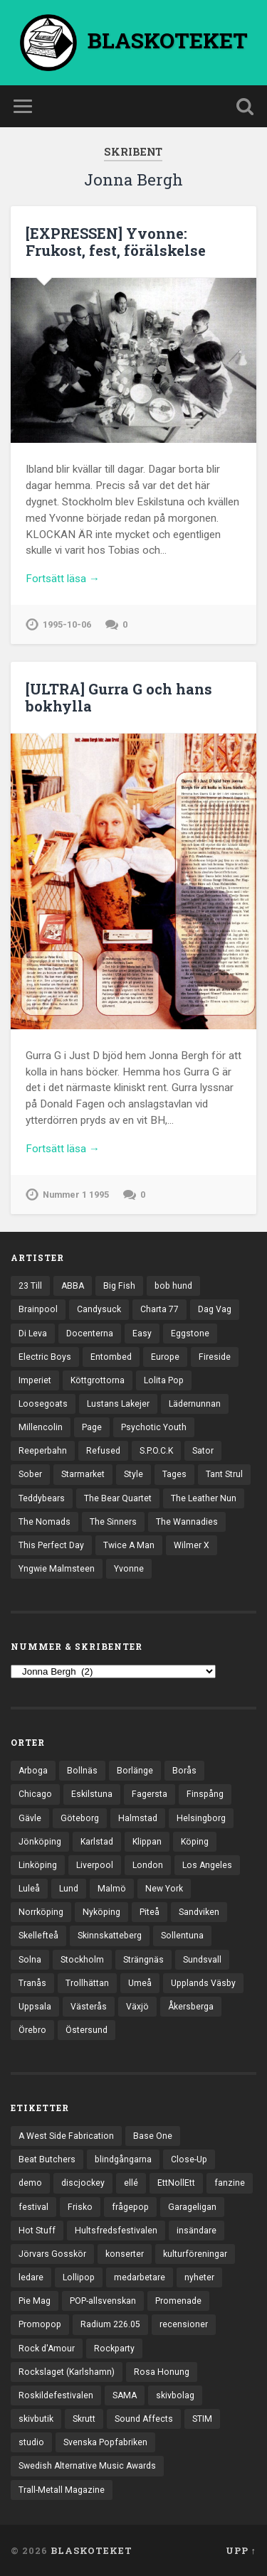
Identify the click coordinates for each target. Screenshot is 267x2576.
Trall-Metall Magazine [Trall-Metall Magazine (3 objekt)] (62, 2490)
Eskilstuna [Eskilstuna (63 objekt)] (91, 1794)
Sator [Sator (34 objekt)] (203, 1451)
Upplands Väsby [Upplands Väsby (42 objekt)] (203, 1983)
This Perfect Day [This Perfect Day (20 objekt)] (51, 1545)
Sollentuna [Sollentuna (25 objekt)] (182, 1936)
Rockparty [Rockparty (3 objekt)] (114, 2349)
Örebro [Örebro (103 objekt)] (32, 2030)
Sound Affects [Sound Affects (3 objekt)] (144, 2419)
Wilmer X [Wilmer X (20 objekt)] (191, 1545)
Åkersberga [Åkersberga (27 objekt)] (191, 2007)
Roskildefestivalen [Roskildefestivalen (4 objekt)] (56, 2395)
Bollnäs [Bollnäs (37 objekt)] (82, 1771)
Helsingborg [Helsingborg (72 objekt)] (201, 1818)
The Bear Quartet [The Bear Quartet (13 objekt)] (118, 1498)
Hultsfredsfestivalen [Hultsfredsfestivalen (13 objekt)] (116, 2231)
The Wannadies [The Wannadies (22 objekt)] (187, 1522)
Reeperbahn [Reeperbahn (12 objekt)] (43, 1451)
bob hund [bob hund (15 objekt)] (173, 1286)
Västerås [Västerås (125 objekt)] (88, 2007)
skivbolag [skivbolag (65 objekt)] (175, 2395)
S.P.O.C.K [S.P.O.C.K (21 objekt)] (156, 1451)
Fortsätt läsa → (63, 578)
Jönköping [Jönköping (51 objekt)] (40, 1842)
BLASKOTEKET (91, 2550)
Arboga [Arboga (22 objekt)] (33, 1771)
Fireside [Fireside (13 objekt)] (215, 1357)
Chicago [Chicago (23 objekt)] (35, 1794)
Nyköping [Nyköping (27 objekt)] (101, 1912)
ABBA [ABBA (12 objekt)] (72, 1286)
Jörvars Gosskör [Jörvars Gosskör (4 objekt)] (52, 2254)
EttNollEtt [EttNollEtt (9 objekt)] (176, 2183)
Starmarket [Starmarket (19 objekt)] (83, 1474)
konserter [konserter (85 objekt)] (124, 2254)
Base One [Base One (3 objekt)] (152, 2136)
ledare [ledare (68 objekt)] (31, 2277)
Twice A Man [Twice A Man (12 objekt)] (129, 1545)
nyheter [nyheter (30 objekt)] (199, 2277)
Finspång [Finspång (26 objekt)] (205, 1794)
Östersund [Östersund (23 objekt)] (87, 2030)
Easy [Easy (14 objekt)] (142, 1333)
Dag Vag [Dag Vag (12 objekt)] (214, 1309)
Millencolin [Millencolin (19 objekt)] (41, 1427)
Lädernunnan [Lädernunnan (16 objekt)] (195, 1404)
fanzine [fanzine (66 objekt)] (229, 2183)
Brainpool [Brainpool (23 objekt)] (38, 1309)
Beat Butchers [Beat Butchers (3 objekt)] (47, 2159)
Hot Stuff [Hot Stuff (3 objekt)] (37, 2231)
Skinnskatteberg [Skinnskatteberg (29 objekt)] (110, 1936)
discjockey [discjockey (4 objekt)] (83, 2183)
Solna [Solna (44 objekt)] (30, 1960)
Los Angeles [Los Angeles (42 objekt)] (207, 1865)
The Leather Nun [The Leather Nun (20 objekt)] (203, 1498)
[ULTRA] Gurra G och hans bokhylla (119, 697)
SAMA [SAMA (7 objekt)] (124, 2395)
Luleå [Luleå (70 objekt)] (29, 1889)
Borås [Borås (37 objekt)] (184, 1771)
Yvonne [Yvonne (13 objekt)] (129, 1569)
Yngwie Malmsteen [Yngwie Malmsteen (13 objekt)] (57, 1569)
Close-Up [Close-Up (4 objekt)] (189, 2159)
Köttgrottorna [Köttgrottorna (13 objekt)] (97, 1380)
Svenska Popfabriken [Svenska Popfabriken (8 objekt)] (105, 2442)
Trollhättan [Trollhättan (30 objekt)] (87, 1983)
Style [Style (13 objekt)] (133, 1474)
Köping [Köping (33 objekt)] (195, 1842)
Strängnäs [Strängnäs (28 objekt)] (143, 1960)
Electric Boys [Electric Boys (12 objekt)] (45, 1357)
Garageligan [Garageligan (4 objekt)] (192, 2207)
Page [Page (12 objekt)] (92, 1427)
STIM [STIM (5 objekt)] (202, 2419)
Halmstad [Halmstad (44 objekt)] (137, 1818)
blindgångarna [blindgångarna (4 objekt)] (123, 2159)
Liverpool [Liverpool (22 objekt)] (94, 1865)
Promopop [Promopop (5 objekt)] (40, 2324)
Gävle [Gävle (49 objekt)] (30, 1818)
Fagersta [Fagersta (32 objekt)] (149, 1794)
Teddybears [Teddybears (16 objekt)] (42, 1498)
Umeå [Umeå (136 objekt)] (140, 1983)
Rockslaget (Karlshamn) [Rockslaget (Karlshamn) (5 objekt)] (67, 2372)
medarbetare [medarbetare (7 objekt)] (139, 2277)
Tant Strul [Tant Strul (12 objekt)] (224, 1474)
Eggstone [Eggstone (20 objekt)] (190, 1333)
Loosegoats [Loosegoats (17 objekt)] (43, 1404)
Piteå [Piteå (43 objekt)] (149, 1912)
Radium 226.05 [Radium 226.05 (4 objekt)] (110, 2324)
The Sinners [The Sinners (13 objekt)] (113, 1522)
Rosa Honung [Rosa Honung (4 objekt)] (161, 2372)
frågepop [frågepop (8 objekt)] (130, 2207)
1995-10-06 (67, 624)
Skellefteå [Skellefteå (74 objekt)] (38, 1936)
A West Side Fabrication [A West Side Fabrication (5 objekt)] (66, 2136)
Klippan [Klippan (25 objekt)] (147, 1842)
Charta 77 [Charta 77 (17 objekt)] (159, 1309)
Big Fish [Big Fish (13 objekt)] (119, 1286)
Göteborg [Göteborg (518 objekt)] (80, 1818)
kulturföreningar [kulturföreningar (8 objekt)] (195, 2254)
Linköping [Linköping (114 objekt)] (38, 1865)
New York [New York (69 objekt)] (164, 1889)
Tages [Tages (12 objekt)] (174, 1474)
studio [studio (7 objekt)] (31, 2442)
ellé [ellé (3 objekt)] (131, 2183)
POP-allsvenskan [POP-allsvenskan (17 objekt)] (103, 2301)
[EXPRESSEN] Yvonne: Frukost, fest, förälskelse (116, 241)
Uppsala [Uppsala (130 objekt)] (35, 2007)
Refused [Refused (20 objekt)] (103, 1451)
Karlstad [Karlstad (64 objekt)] (96, 1842)
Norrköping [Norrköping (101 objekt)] (41, 1912)
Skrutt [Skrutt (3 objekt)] (84, 2419)
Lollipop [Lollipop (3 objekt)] (79, 2277)
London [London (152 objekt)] (147, 1865)
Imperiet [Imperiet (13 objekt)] (35, 1380)
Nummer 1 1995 (76, 1194)
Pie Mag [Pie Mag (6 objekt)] (35, 2301)
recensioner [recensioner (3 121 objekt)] (183, 2324)
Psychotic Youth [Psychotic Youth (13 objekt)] (154, 1427)
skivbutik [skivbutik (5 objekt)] (36, 2419)
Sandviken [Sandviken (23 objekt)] (199, 1912)
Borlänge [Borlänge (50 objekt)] (135, 1771)
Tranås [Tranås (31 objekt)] (32, 1983)
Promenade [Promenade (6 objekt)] (178, 2301)
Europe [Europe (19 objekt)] (165, 1357)
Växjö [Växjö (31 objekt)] (137, 2007)
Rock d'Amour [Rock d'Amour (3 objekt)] (47, 2349)
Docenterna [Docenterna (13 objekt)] (89, 1333)
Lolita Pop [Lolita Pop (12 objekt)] (164, 1380)
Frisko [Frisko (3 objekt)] (80, 2207)
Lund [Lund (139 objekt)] (68, 1889)
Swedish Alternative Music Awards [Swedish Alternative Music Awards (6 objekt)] (87, 2466)
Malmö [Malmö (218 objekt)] (112, 1889)
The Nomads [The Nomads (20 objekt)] (44, 1522)
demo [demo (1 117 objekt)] (30, 2183)
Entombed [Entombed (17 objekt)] (111, 1357)
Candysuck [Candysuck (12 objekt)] (99, 1309)
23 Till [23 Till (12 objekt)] (30, 1286)
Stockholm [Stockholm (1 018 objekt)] (82, 1960)
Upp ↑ (241, 2550)
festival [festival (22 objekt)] (33, 2207)
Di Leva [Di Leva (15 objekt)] (33, 1333)
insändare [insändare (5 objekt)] (196, 2231)
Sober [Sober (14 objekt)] (30, 1474)
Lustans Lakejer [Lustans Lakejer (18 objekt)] (118, 1404)
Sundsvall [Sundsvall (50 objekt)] (202, 1960)
